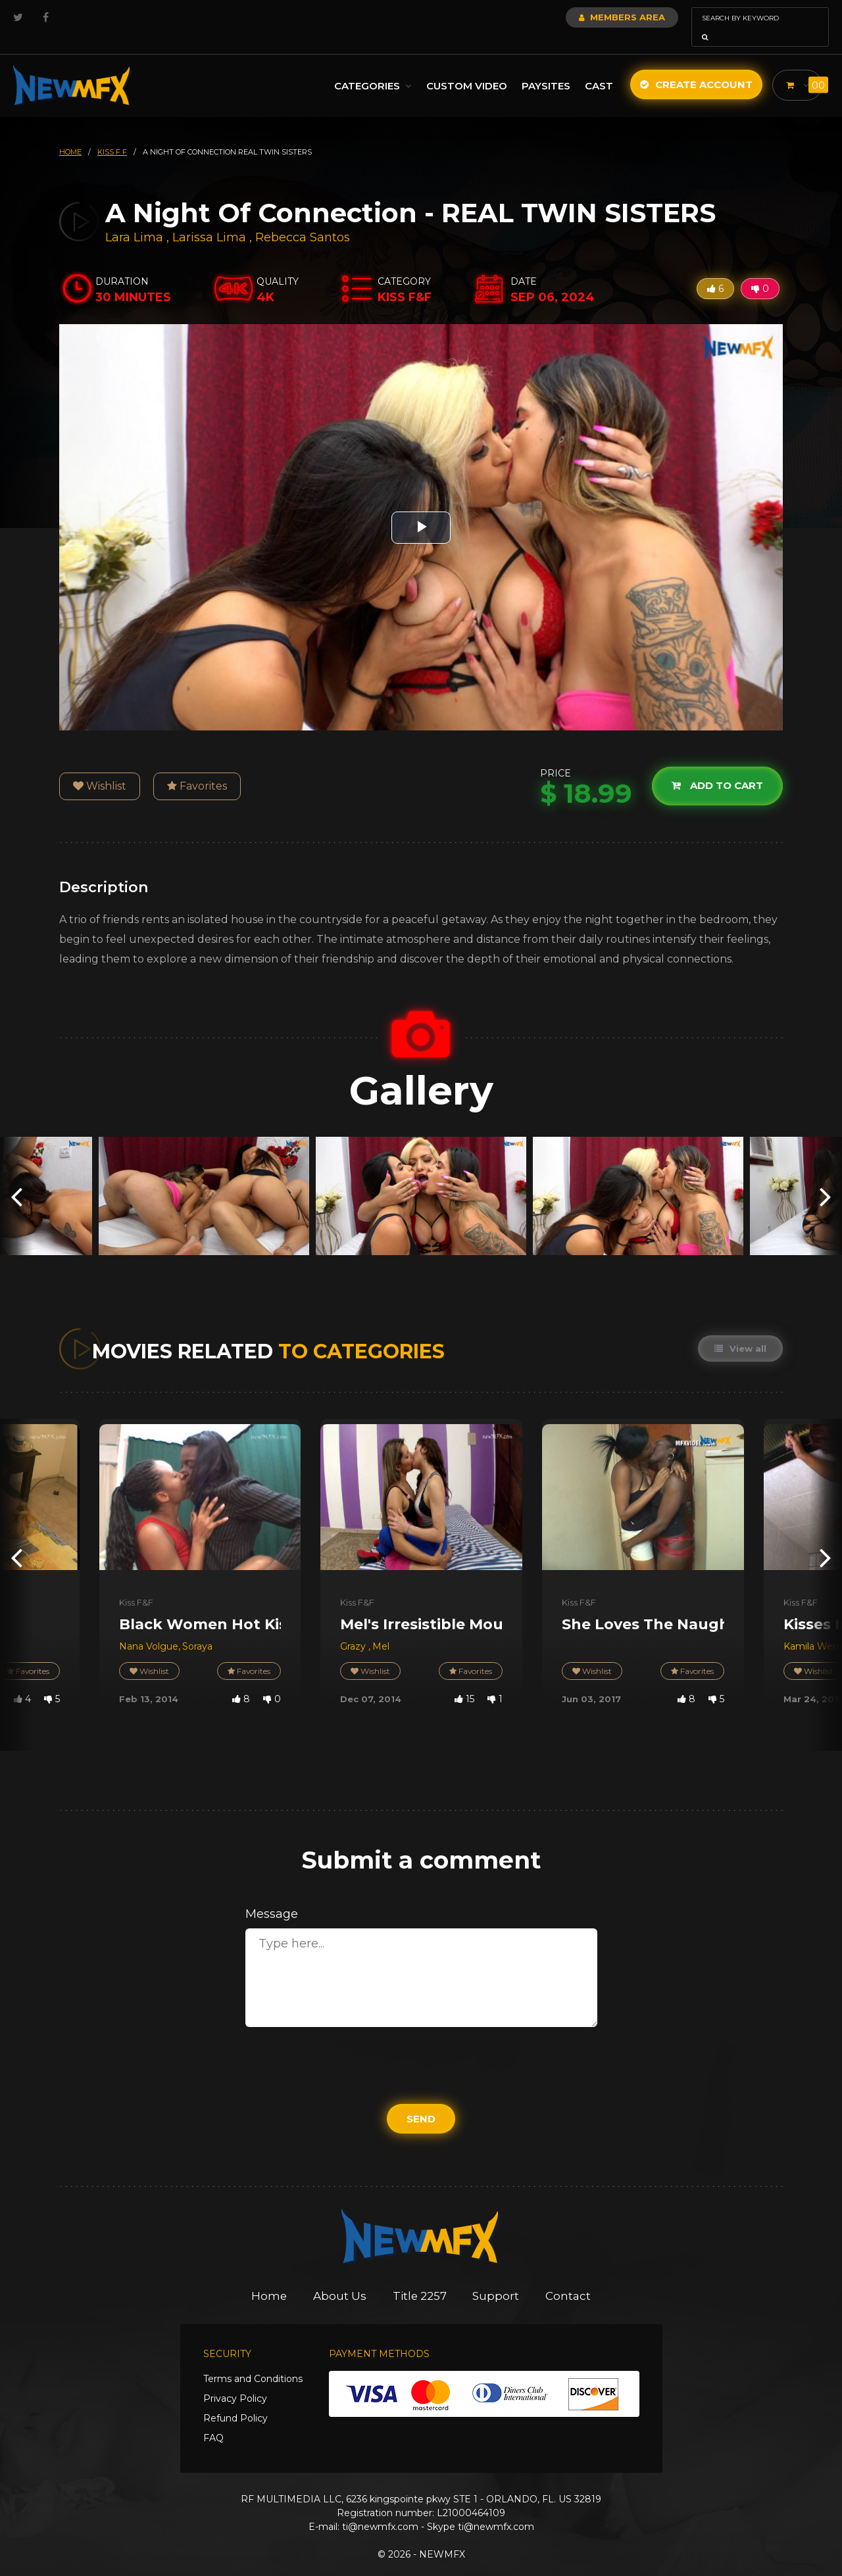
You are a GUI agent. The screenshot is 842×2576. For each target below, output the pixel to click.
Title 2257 (420, 2277)
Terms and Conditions (253, 2360)
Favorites (197, 767)
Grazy (354, 1628)
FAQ (213, 2419)
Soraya (197, 1628)
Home (269, 2277)
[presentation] (16, 1177)
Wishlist (99, 767)
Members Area (586, 17)
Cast (596, 67)
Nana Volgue (148, 1628)
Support (497, 2277)
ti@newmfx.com (380, 2508)
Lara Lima (134, 219)
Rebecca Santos (302, 219)
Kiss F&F (136, 1584)
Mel (380, 1628)
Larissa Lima (209, 219)
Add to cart (717, 767)
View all (740, 1330)
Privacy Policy (235, 2380)
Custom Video (464, 67)
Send (421, 2100)
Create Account (693, 66)
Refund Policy (235, 2400)
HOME (70, 133)
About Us (339, 2277)
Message (271, 1895)
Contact (569, 2277)
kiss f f (112, 133)
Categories (370, 67)
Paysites (543, 67)
